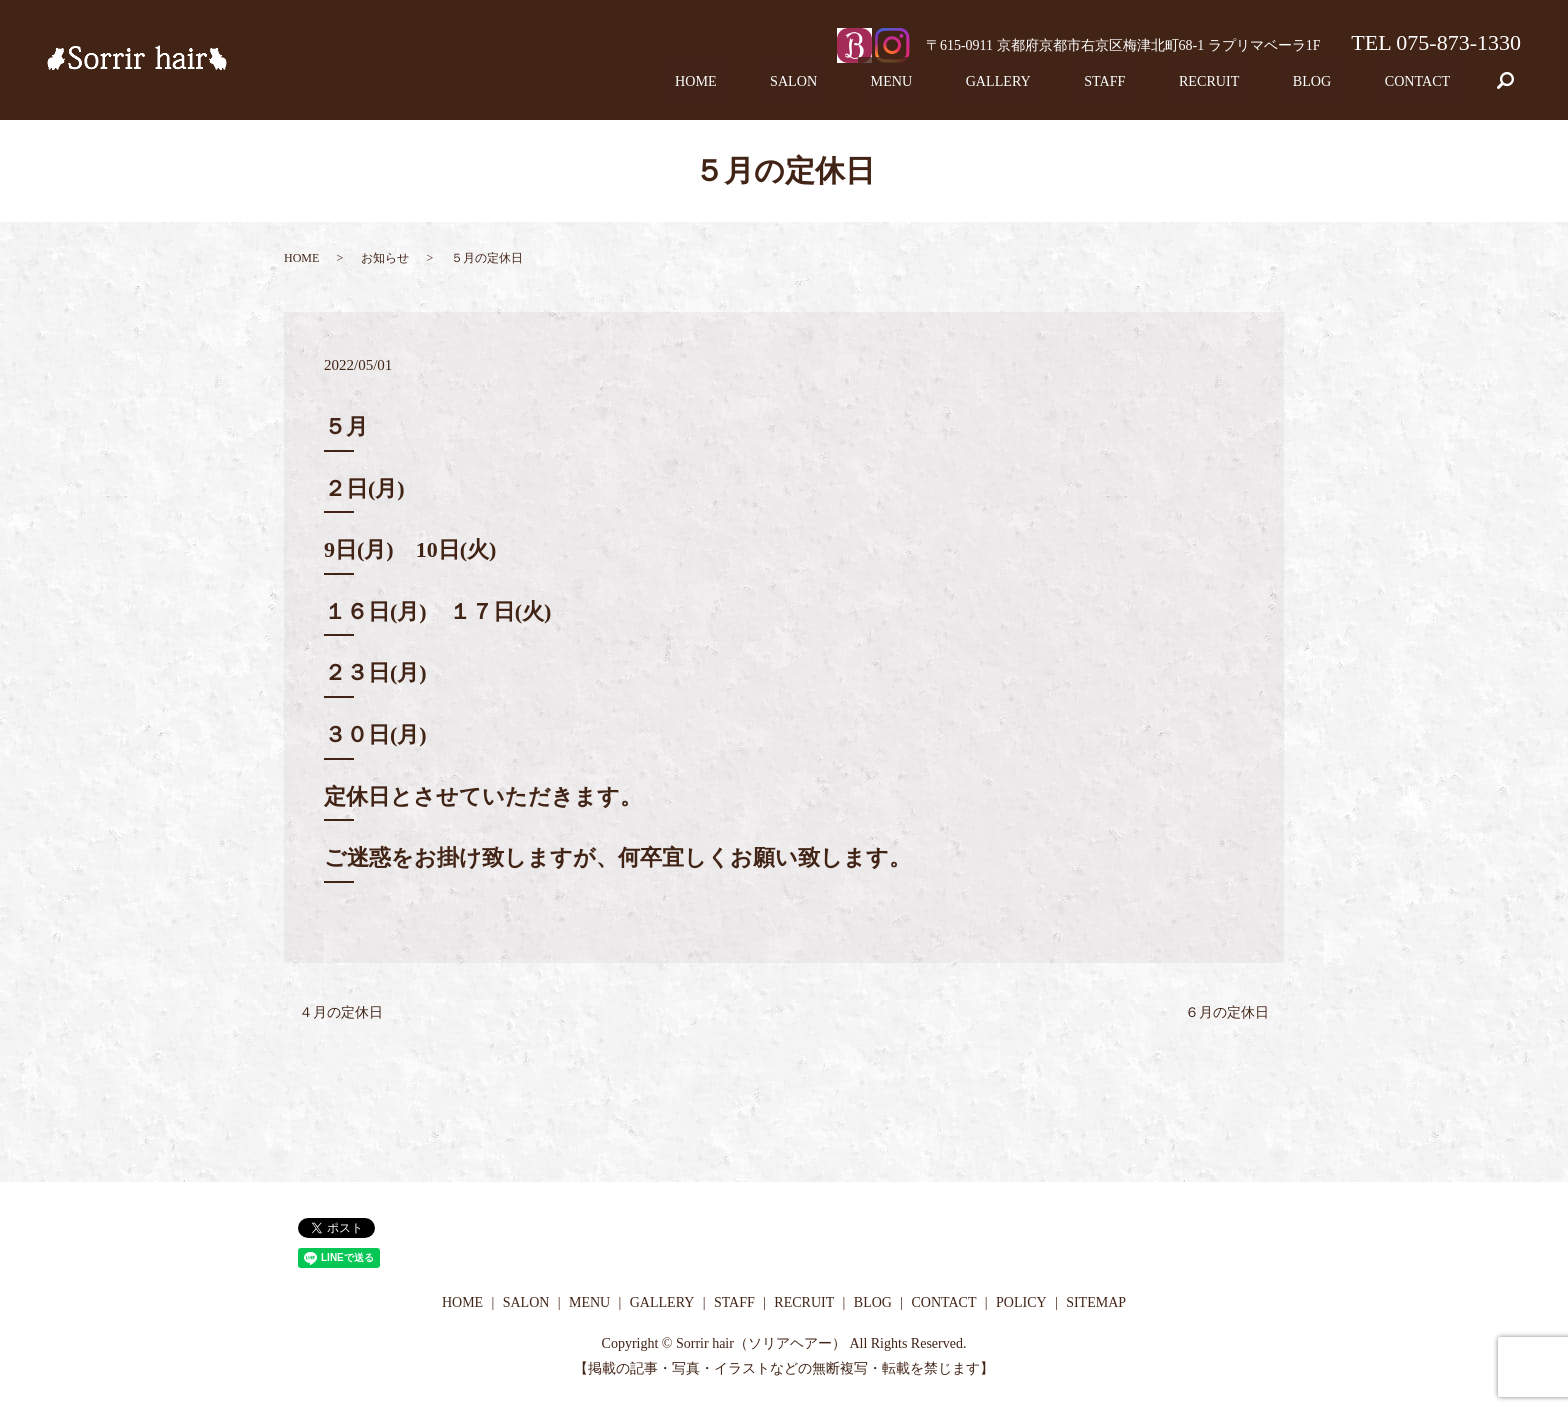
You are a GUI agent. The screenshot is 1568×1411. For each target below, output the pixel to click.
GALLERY (1070, 88)
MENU (980, 88)
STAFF (1161, 88)
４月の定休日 (341, 1012)
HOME (818, 88)
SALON (899, 88)
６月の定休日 (1227, 1012)
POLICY (1021, 1302)
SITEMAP (1096, 1302)
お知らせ (385, 258)
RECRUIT (1249, 88)
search (1519, 88)
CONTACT (1425, 88)
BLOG (1335, 88)
